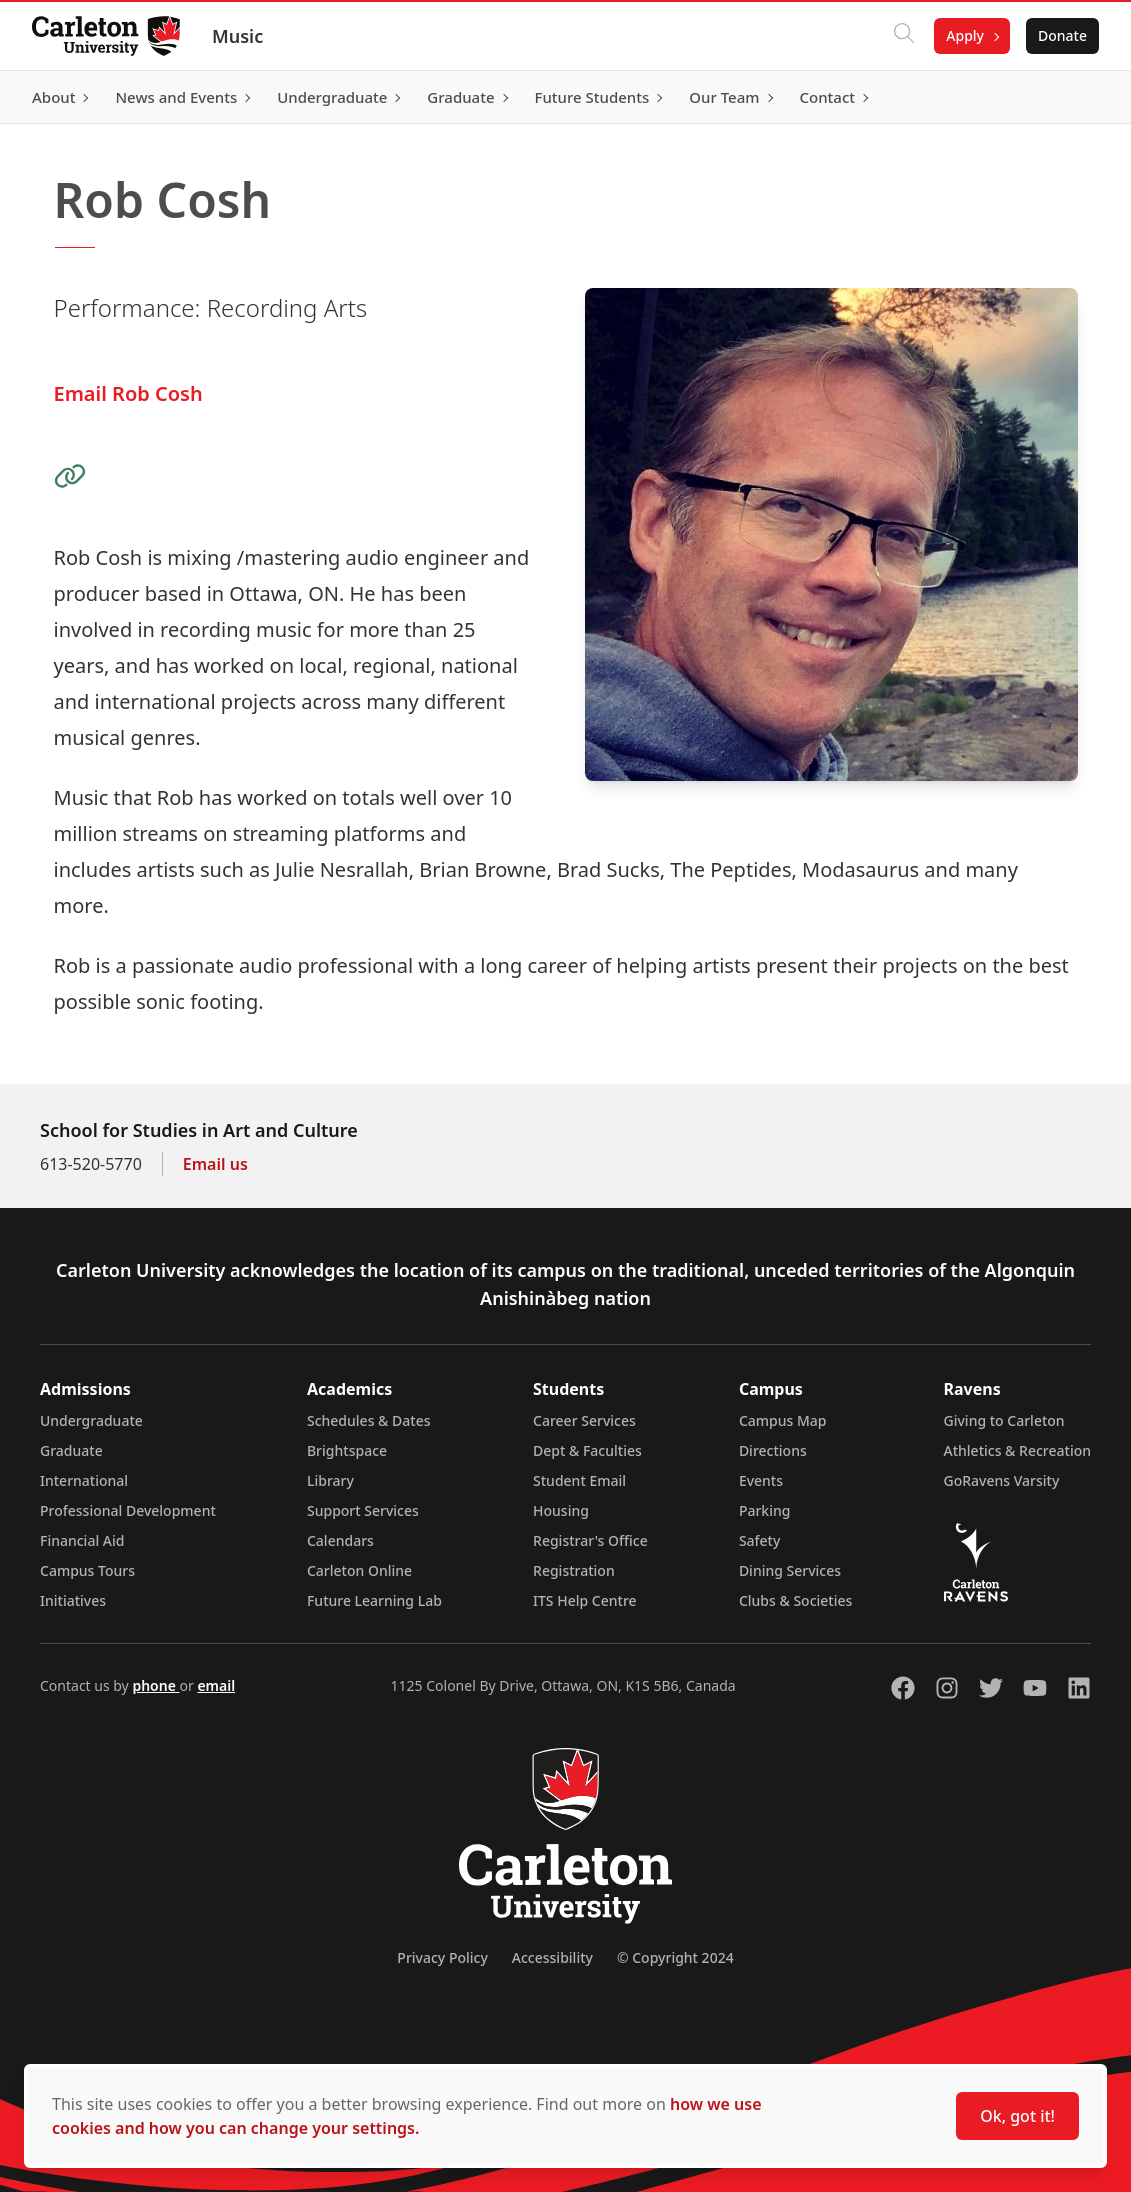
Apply (965, 35)
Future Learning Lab (374, 1600)
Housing (561, 1510)
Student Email (579, 1480)
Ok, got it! (1017, 2116)
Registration (574, 1570)
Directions (773, 1450)
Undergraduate (91, 1420)
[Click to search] (904, 36)
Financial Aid (82, 1540)
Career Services (584, 1420)
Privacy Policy (442, 1957)
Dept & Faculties (587, 1450)
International (84, 1480)
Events (761, 1480)
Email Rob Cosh (128, 393)
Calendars (340, 1540)
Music (237, 36)
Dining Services (790, 1570)
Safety (760, 1540)
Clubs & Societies (795, 1600)
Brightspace (347, 1450)
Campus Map (783, 1420)
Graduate (71, 1450)
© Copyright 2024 (675, 1957)
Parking (765, 1510)
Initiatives (73, 1600)
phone (155, 1685)
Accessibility (552, 1957)
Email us (215, 1164)
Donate (1062, 35)
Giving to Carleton (1004, 1420)
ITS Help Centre (585, 1600)
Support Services (363, 1510)
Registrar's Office (590, 1540)
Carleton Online (359, 1570)
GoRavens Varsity (1002, 1480)
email (216, 1685)
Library (330, 1480)
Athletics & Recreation (1017, 1450)
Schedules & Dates (369, 1420)
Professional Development (128, 1510)
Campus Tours (87, 1570)
